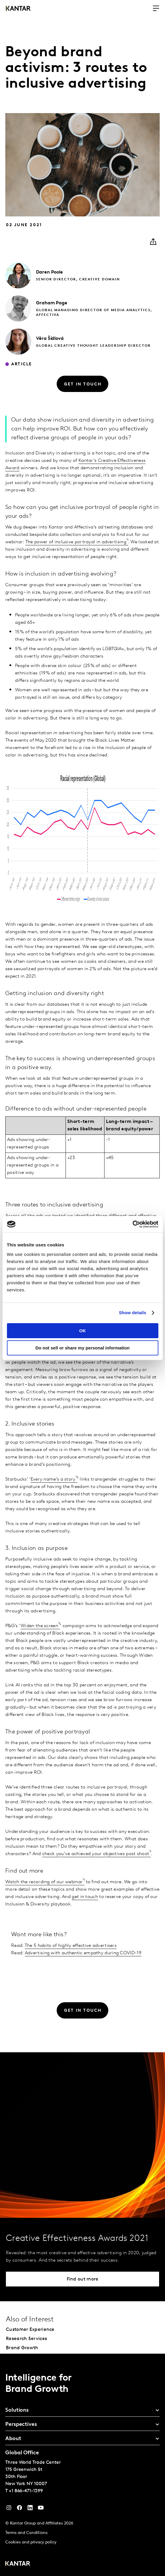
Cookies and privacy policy (30, 2542)
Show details (132, 1312)
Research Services (26, 2338)
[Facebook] (19, 2509)
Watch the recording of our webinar (44, 1882)
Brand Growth (22, 2348)
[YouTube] (30, 2509)
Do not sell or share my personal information (82, 1347)
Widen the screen (39, 1626)
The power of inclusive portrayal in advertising (75, 542)
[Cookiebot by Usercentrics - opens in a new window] (132, 1224)
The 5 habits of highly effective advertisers (71, 1945)
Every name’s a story (53, 1479)
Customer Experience (30, 2329)
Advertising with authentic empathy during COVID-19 (83, 1953)
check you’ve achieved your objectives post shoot (95, 1854)
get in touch (85, 1896)
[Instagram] (8, 2509)
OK (82, 1330)
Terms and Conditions (26, 2533)
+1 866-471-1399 (26, 2491)
